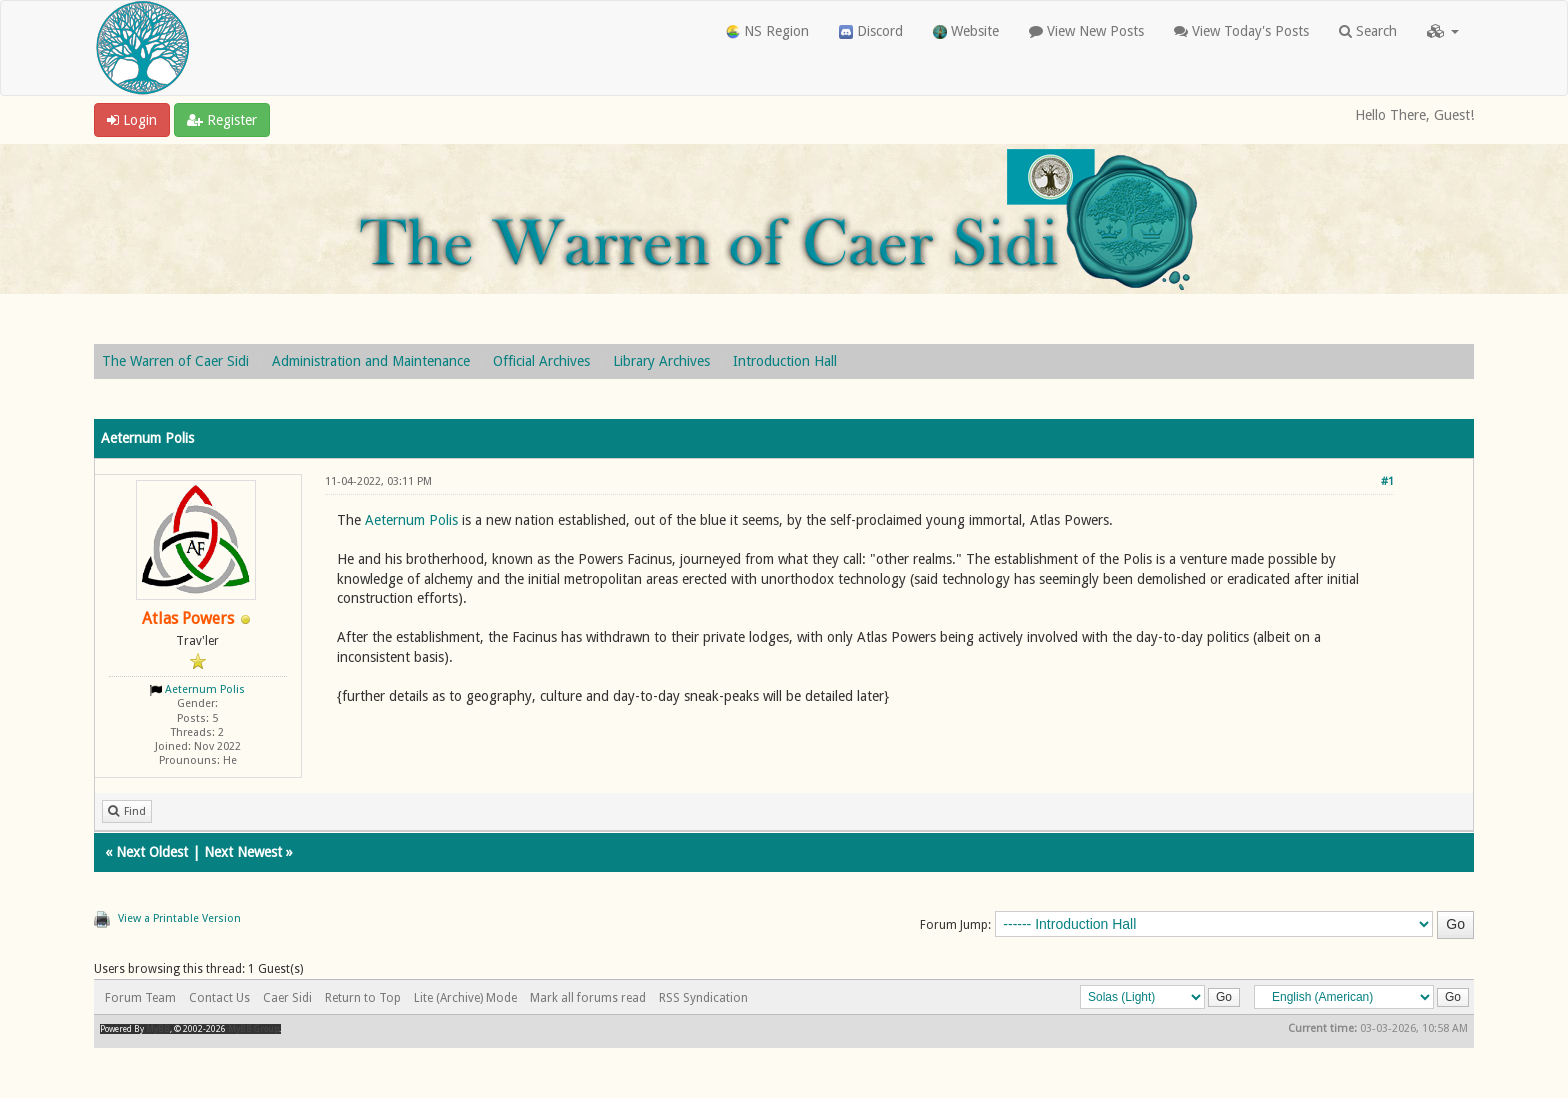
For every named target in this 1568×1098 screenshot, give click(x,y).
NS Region (767, 31)
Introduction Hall (785, 361)
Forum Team (140, 998)
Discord (871, 31)
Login (132, 120)
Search (1368, 31)
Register (222, 120)
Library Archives (661, 361)
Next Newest (243, 852)
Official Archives (541, 361)
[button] (1443, 31)
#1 (1387, 481)
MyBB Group (253, 1029)
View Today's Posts (1241, 31)
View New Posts (1086, 31)
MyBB (158, 1029)
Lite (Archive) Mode (465, 998)
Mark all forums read (588, 998)
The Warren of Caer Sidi (175, 361)
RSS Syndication (703, 998)
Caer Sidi (287, 998)
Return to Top (363, 998)
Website (966, 31)
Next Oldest (152, 852)
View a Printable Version (179, 918)
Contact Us (219, 998)
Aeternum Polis (205, 689)
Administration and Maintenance (371, 361)
